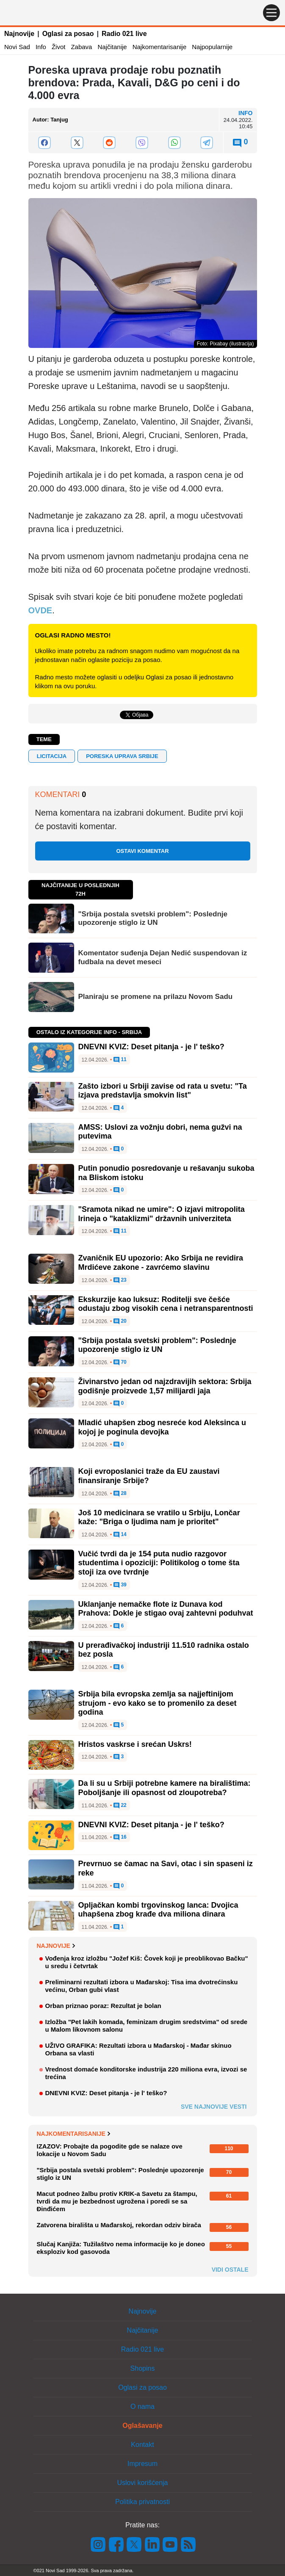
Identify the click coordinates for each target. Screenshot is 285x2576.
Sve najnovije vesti (214, 2106)
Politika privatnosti (142, 2501)
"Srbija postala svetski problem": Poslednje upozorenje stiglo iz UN (152, 918)
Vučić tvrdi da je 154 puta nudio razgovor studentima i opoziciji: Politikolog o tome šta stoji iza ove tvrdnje (159, 1563)
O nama (142, 2406)
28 (120, 1494)
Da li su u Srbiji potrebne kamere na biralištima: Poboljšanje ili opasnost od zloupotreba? (164, 1788)
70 (120, 1362)
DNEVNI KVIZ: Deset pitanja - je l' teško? (151, 1047)
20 (120, 1321)
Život (59, 46)
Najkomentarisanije (160, 46)
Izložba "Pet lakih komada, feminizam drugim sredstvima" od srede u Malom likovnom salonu (146, 2025)
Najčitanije (112, 46)
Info (41, 46)
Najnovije (19, 33)
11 (120, 1060)
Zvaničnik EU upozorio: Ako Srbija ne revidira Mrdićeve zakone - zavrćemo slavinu (160, 1262)
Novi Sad (17, 46)
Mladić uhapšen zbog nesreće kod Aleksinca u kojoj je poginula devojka (162, 1427)
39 (120, 1585)
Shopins (142, 2368)
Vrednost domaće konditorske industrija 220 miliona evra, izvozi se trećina (146, 2073)
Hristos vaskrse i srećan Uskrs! (135, 1744)
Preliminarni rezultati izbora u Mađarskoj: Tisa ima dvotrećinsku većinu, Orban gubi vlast (141, 1985)
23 (120, 1280)
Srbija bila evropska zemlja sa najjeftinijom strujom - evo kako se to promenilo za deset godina (157, 1703)
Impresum (142, 2463)
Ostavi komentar (142, 851)
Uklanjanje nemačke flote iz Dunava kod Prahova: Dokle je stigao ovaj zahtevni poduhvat (165, 1609)
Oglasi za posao (68, 33)
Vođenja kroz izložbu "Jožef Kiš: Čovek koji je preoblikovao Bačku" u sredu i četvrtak (146, 1962)
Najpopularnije (212, 46)
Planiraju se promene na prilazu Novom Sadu (155, 997)
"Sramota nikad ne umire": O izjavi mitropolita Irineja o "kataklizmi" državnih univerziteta (161, 1214)
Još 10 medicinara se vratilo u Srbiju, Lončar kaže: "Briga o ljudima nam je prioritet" (159, 1517)
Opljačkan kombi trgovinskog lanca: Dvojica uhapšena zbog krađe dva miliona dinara (158, 1910)
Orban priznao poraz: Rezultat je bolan (103, 2005)
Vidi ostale (230, 2270)
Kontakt (142, 2444)
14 (120, 1535)
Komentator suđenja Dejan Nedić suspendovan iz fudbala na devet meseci (162, 957)
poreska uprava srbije (122, 756)
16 (120, 1837)
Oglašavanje (142, 2425)
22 (120, 1806)
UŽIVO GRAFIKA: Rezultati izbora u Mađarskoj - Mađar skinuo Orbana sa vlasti (138, 2049)
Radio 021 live (124, 33)
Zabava (81, 46)
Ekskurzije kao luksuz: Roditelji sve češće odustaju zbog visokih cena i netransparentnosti (165, 1304)
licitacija (52, 756)
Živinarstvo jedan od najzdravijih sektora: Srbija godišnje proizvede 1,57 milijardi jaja (165, 1386)
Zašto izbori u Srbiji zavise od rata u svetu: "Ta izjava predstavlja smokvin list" (162, 1091)
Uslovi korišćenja (142, 2482)
